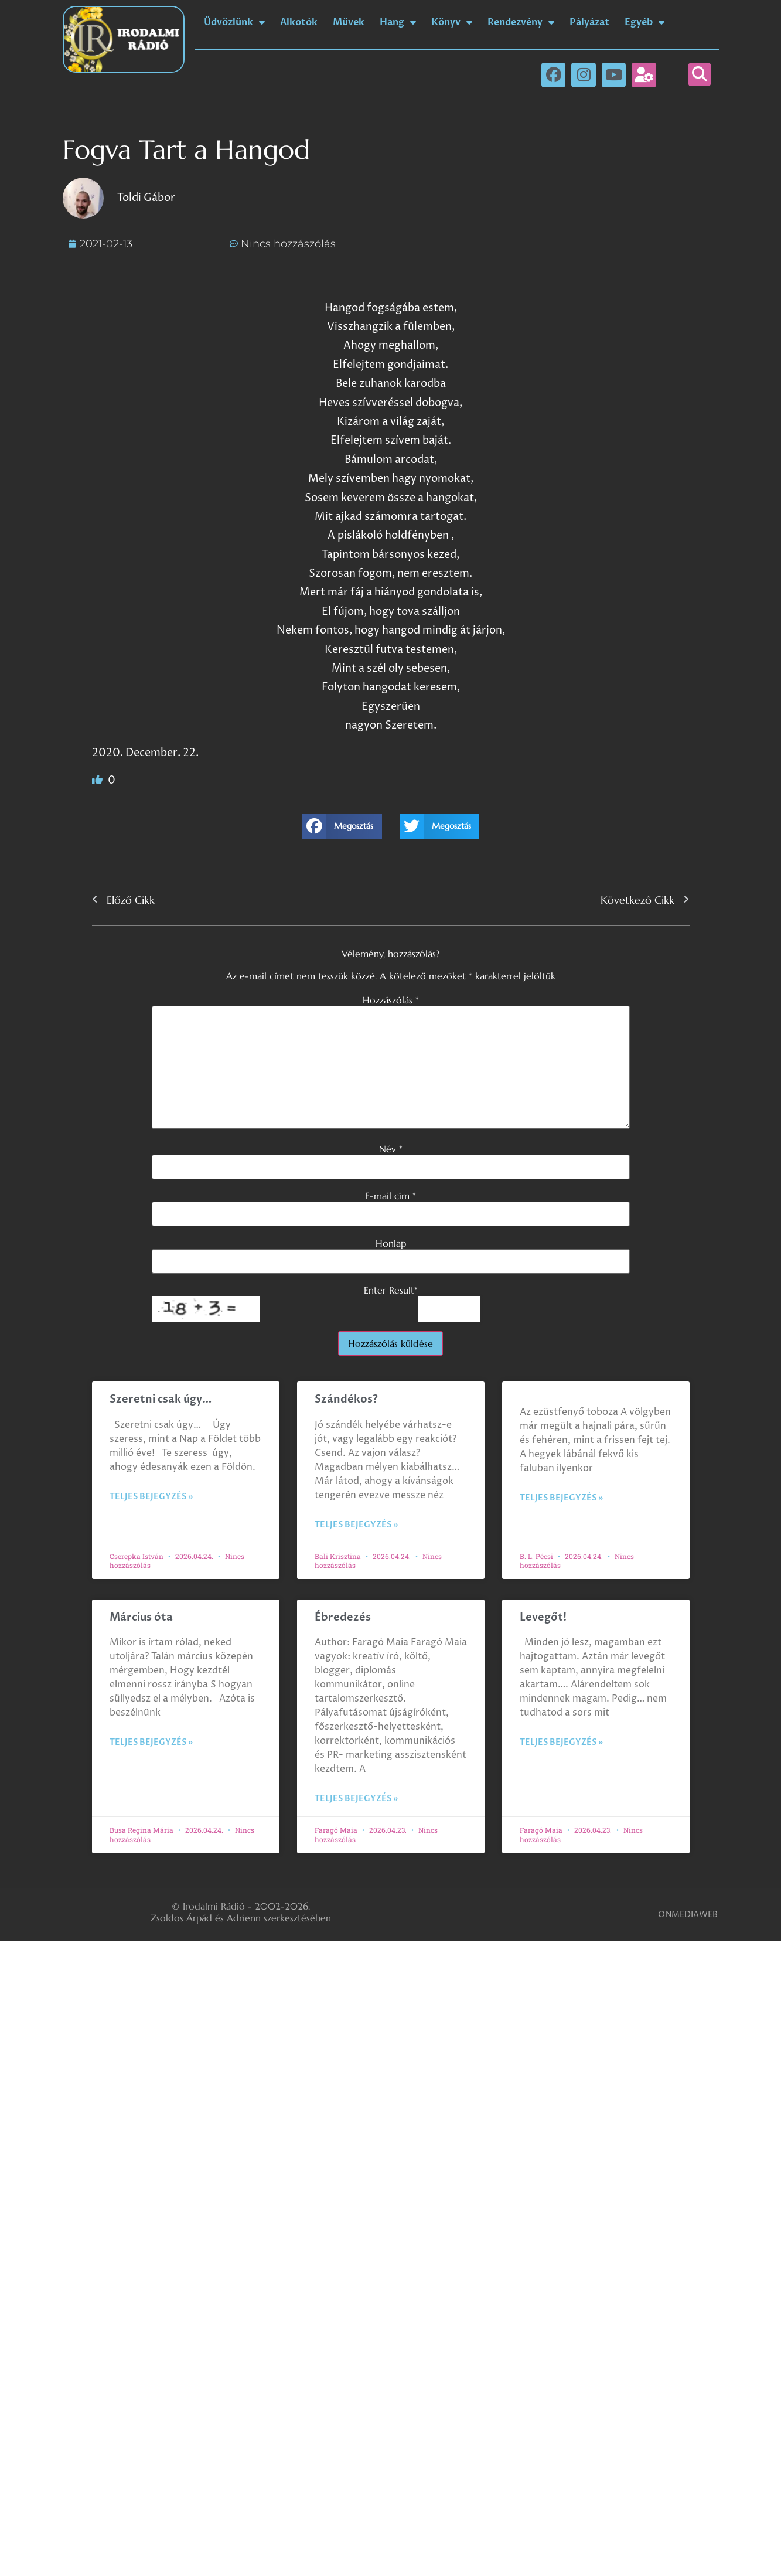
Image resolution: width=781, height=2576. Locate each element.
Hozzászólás (391, 1000)
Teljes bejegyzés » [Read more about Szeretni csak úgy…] (151, 1496)
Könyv (451, 22)
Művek (348, 22)
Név (391, 1148)
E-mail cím (390, 1195)
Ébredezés (343, 1617)
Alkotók (299, 22)
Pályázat (589, 22)
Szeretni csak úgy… (161, 1399)
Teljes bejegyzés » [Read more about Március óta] (151, 1742)
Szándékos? (346, 1399)
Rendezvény (520, 22)
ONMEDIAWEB (688, 1914)
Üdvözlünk (234, 22)
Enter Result (391, 1290)
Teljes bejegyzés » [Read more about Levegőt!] (561, 1742)
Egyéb (644, 22)
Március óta (142, 1617)
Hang (398, 22)
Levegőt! (543, 1617)
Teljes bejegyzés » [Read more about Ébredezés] (356, 1798)
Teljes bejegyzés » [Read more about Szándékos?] (356, 1524)
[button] (699, 74)
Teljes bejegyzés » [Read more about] (561, 1497)
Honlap (391, 1243)
